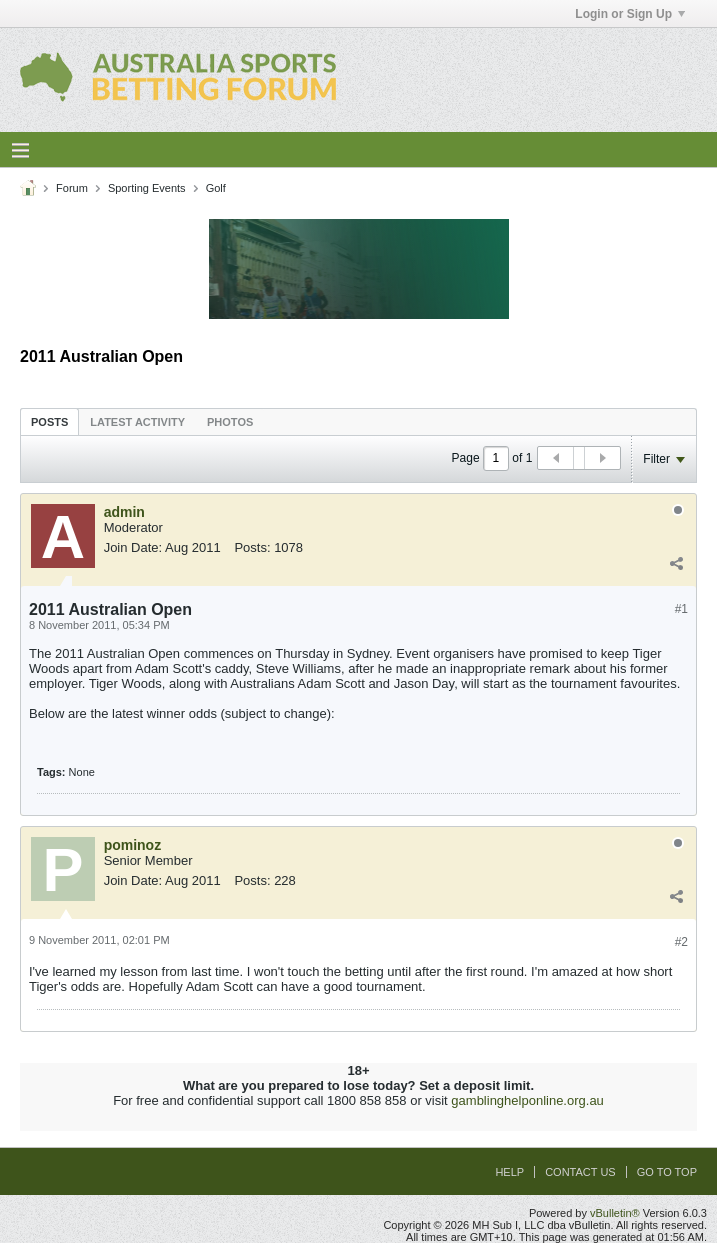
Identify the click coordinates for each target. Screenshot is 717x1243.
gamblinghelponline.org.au (527, 1100)
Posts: (252, 547)
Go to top (667, 1172)
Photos (230, 422)
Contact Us (580, 1172)
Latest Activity (137, 422)
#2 (681, 942)
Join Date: (133, 547)
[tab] (49, 421)
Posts (49, 422)
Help (509, 1172)
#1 (681, 609)
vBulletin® (615, 1213)
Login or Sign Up (630, 14)
